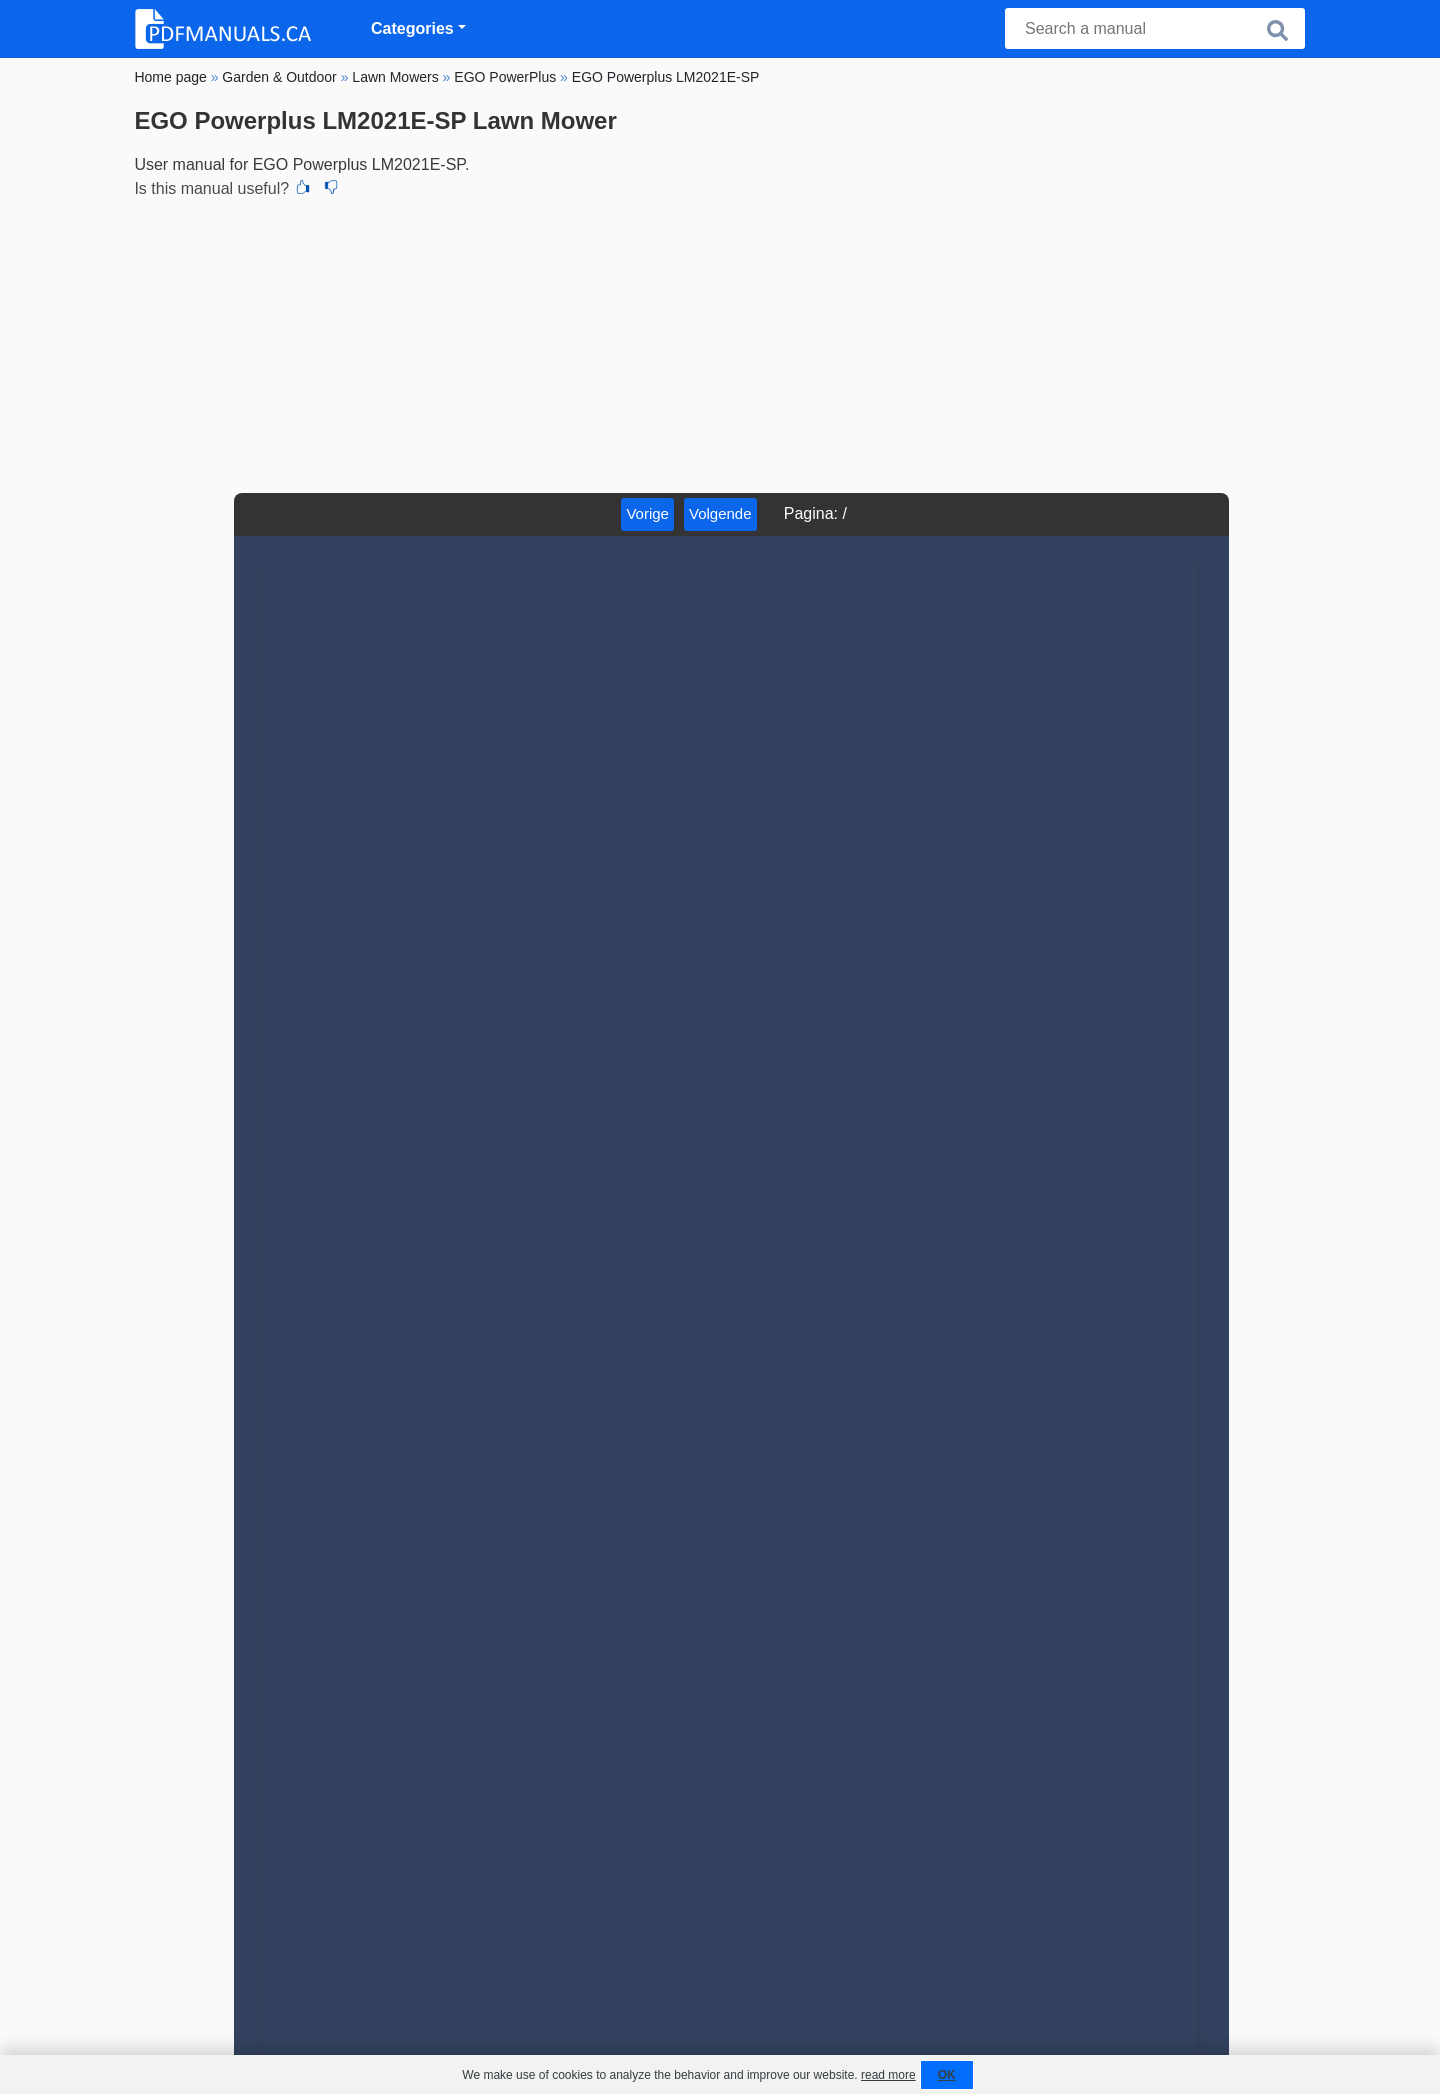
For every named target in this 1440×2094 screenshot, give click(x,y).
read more (888, 2075)
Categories (412, 28)
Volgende (720, 513)
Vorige (647, 513)
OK (947, 2075)
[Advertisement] (719, 343)
